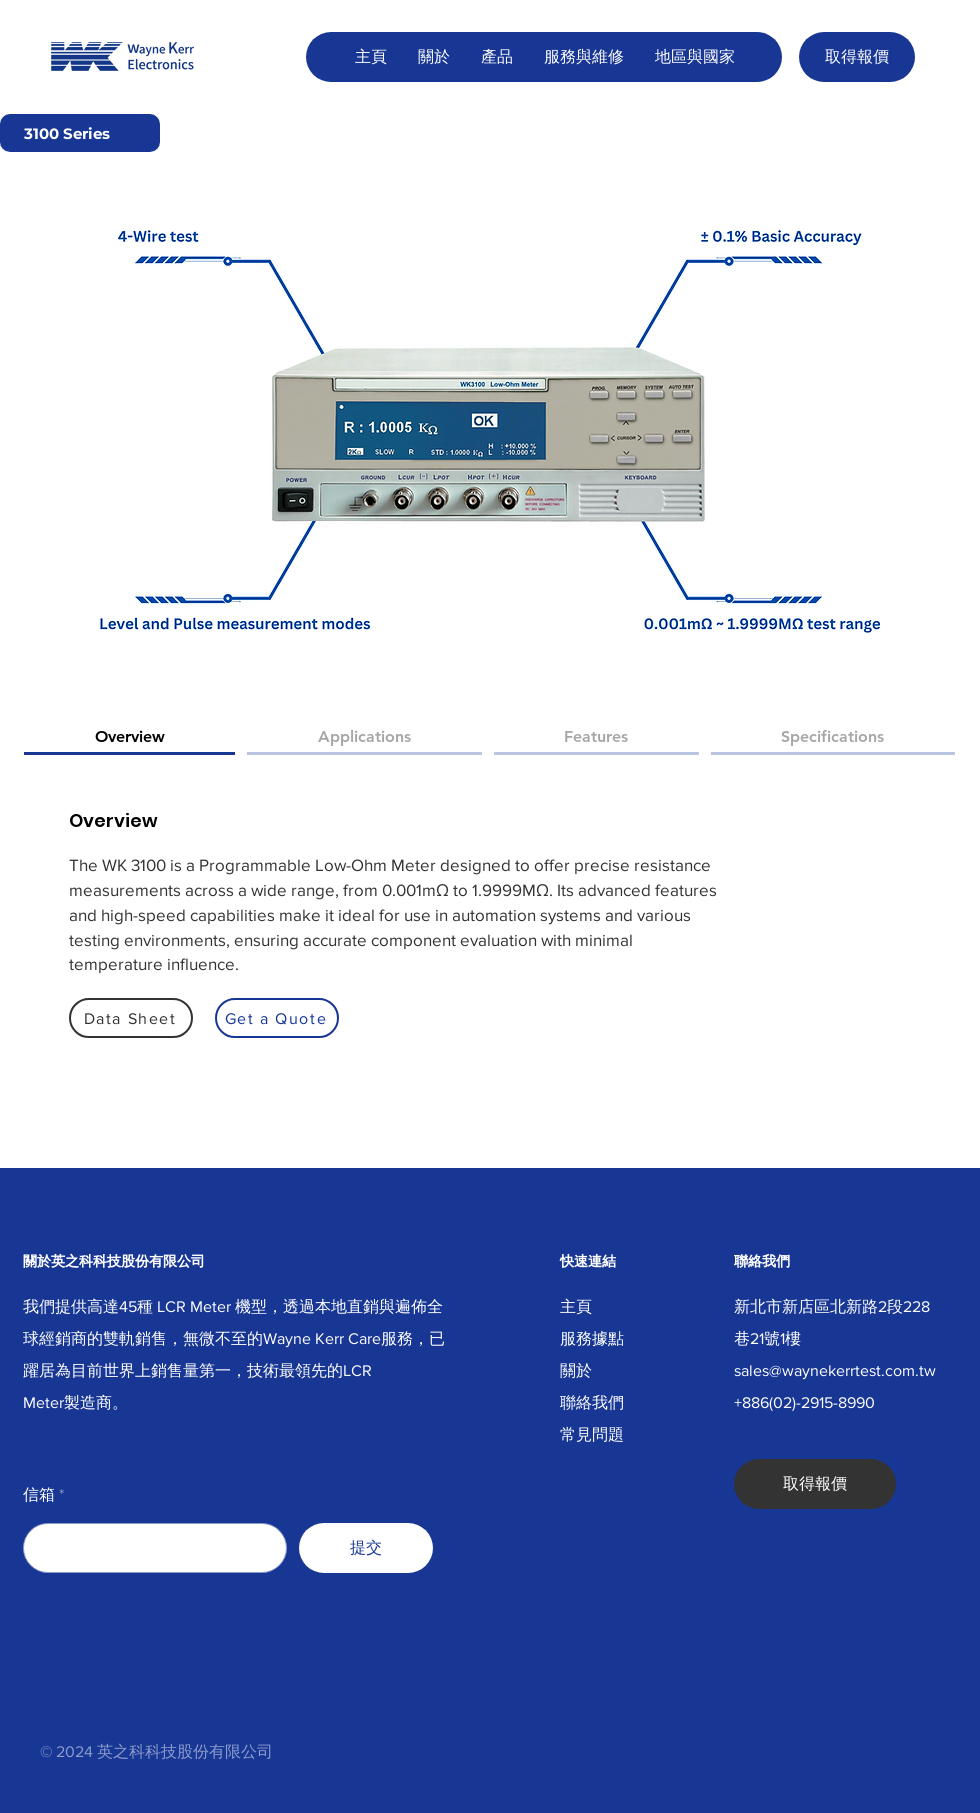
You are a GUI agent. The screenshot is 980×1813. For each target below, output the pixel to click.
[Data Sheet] (131, 1018)
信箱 (39, 1495)
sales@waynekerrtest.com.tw (835, 1370)
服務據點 (592, 1338)
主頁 (576, 1306)
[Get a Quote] (277, 1018)
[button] (433, 57)
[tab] (129, 738)
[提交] (366, 1548)
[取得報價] (857, 57)
